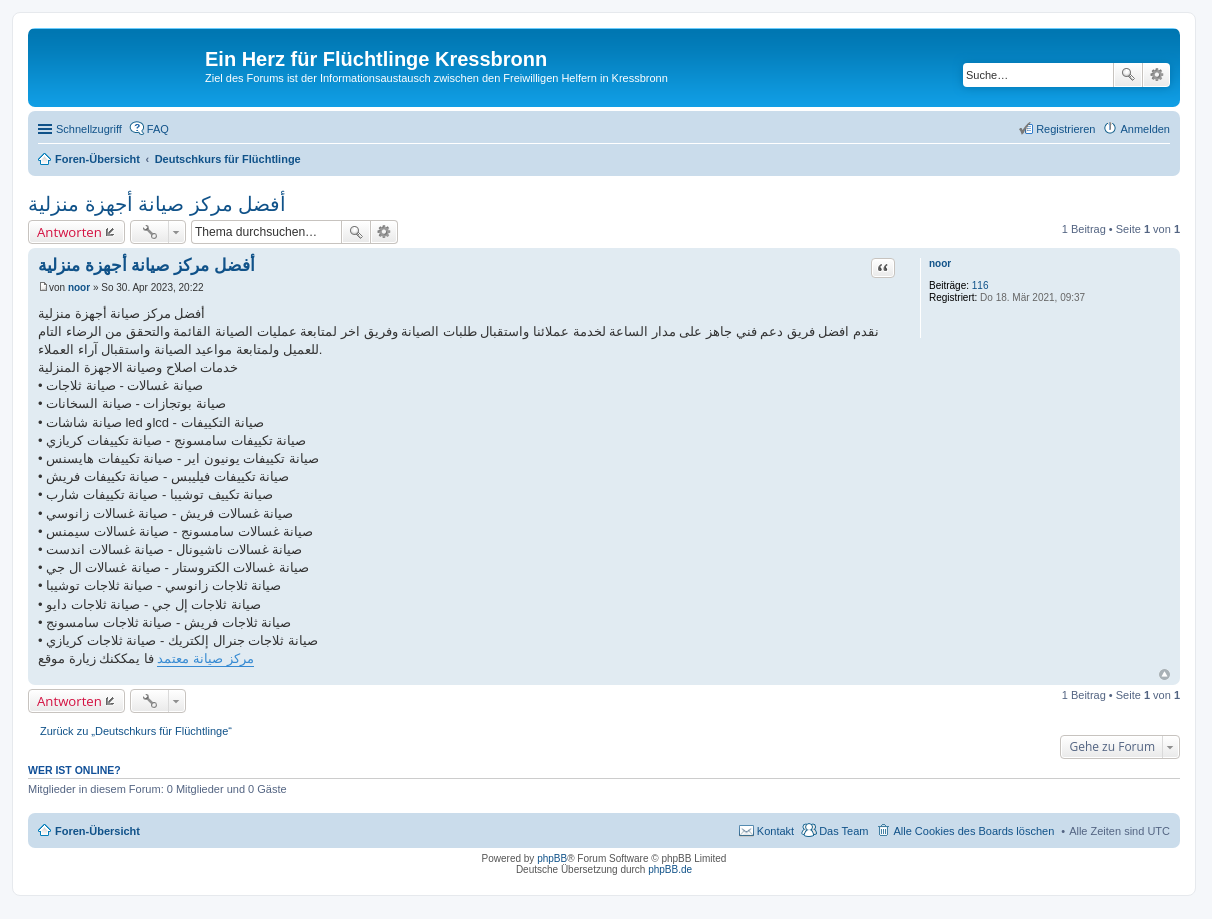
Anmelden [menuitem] (1145, 129)
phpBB (552, 858)
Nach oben (1164, 674)
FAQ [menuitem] (158, 129)
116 (980, 285)
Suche (1128, 75)
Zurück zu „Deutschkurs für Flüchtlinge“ (136, 731)
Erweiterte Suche (1156, 75)
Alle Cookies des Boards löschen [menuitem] (973, 831)
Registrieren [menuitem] (1065, 129)
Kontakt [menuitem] (775, 831)
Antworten (69, 232)
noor (940, 263)
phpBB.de (670, 869)
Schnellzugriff (89, 129)
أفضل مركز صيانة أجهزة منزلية (157, 204)
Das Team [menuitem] (843, 831)
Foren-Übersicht (97, 831)
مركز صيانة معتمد (205, 658)
